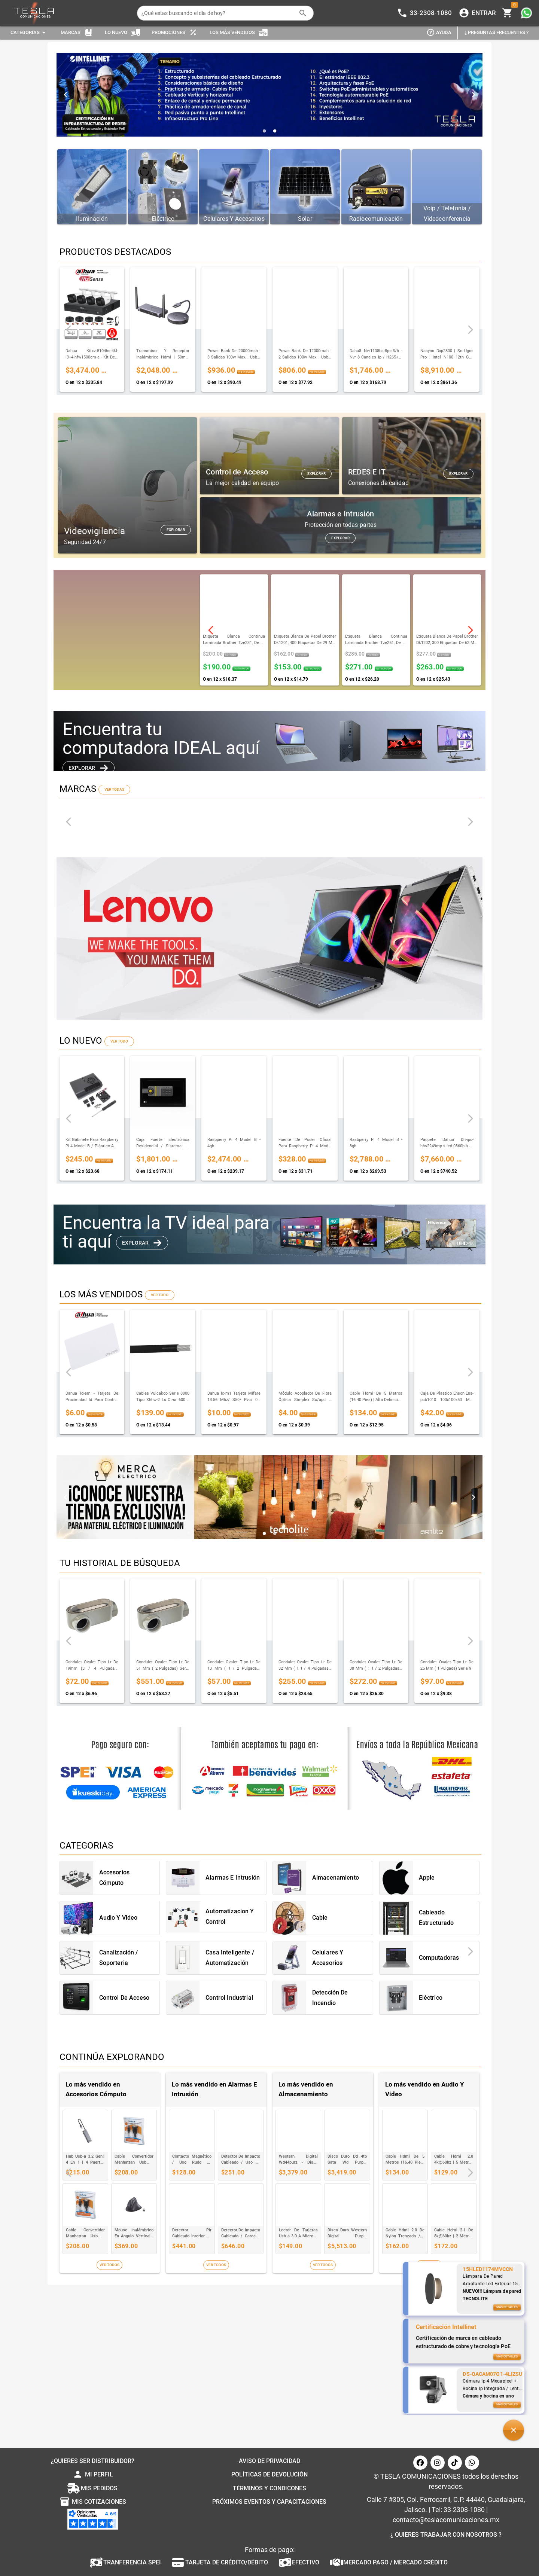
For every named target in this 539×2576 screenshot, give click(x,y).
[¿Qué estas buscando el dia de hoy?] (217, 13)
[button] (513, 2430)
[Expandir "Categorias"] (29, 33)
